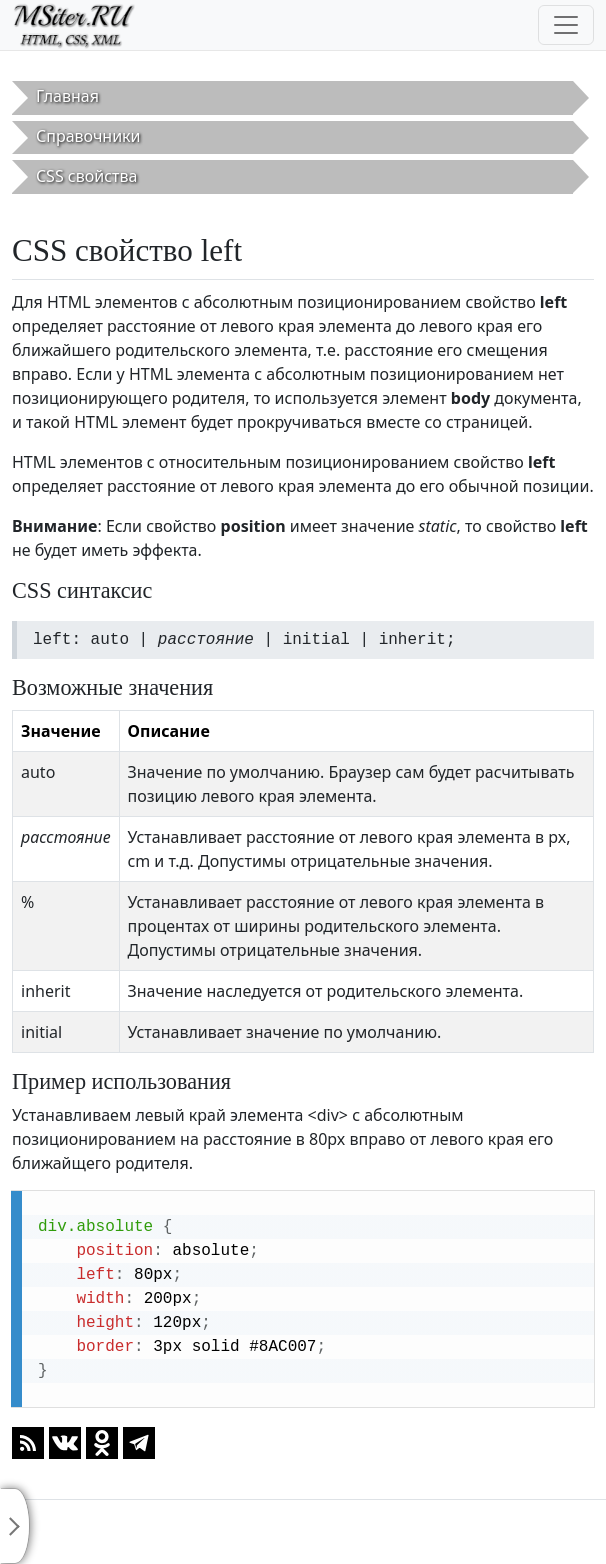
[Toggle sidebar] (15, 1526)
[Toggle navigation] (566, 25)
